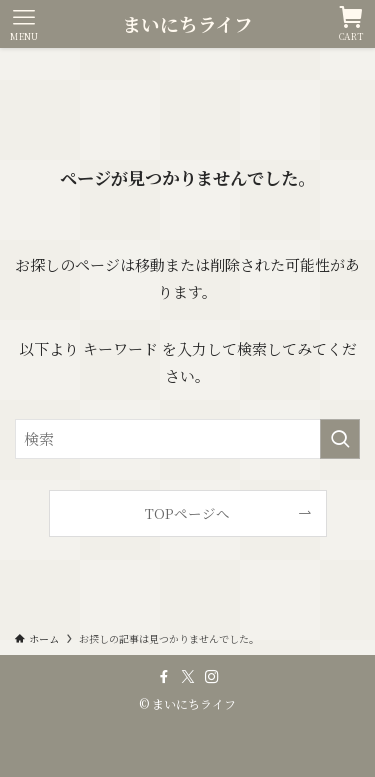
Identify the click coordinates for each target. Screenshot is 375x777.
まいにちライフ (187, 24)
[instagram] (212, 677)
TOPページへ (187, 513)
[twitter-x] (188, 677)
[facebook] (164, 677)
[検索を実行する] (340, 439)
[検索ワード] (187, 439)
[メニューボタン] (24, 24)
